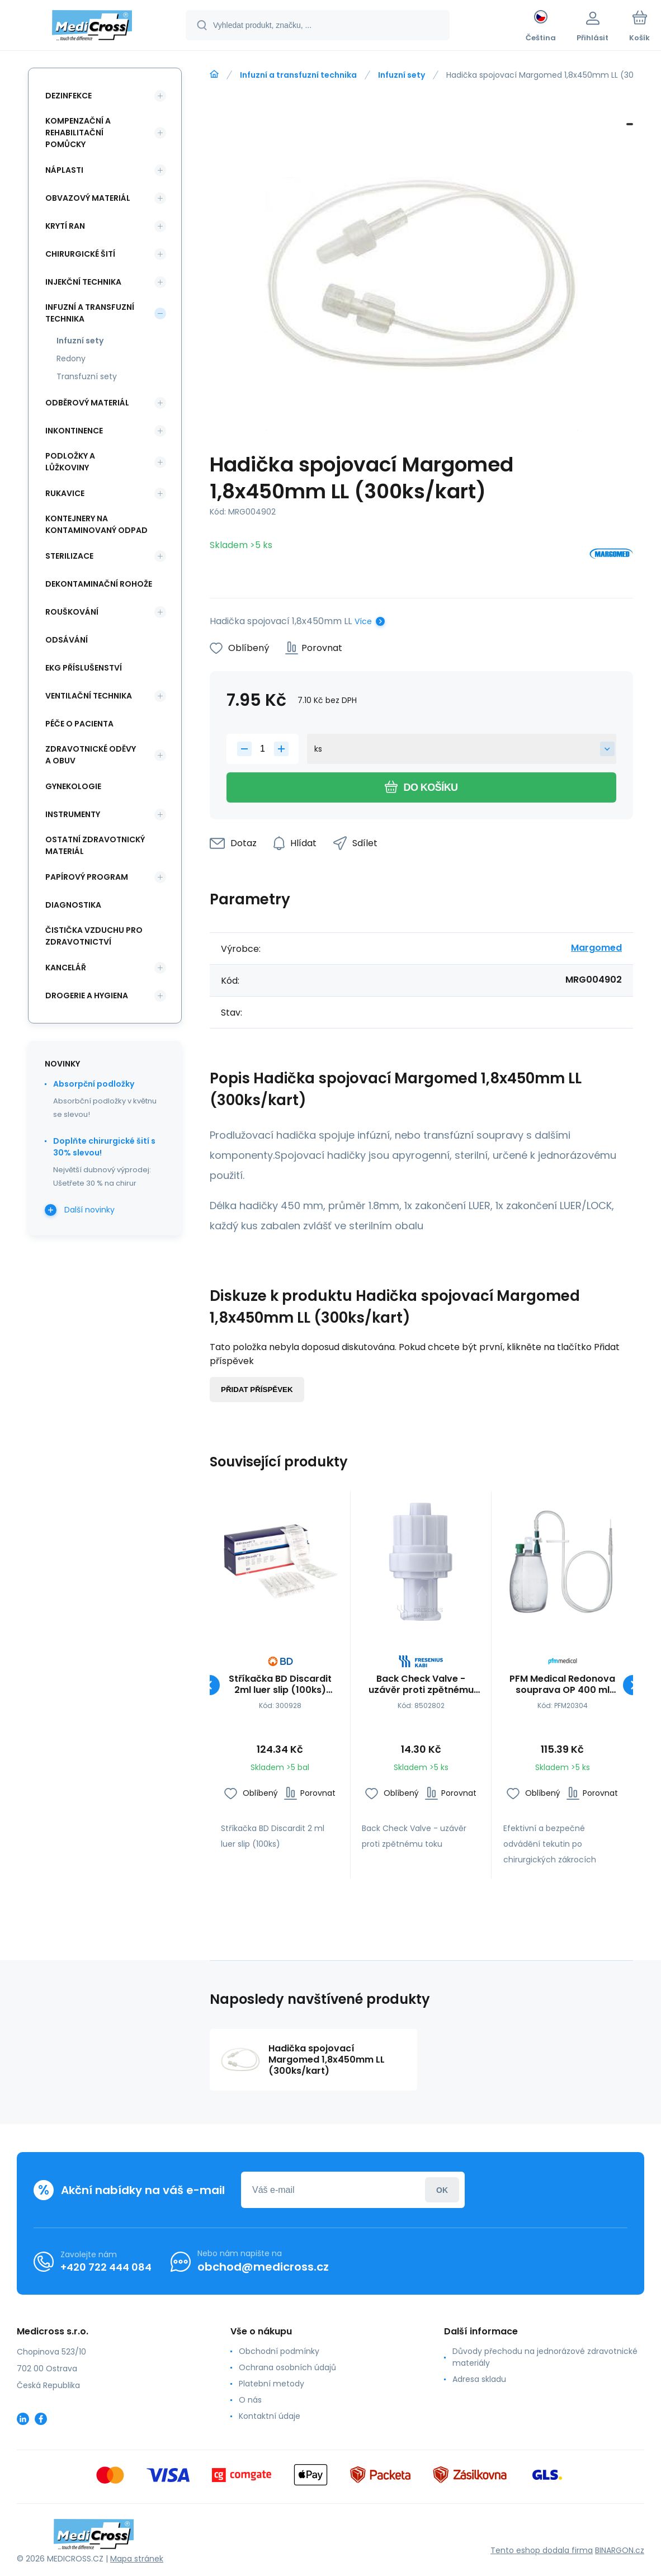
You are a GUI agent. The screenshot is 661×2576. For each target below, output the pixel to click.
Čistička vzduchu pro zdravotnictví (94, 935)
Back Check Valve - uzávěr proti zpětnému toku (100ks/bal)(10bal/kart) (421, 1684)
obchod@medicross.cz (263, 2267)
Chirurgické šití (80, 254)
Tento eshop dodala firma (541, 2550)
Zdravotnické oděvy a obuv (90, 754)
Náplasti (64, 170)
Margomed (596, 947)
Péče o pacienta (79, 723)
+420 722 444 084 (106, 2267)
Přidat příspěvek (257, 1389)
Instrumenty (72, 814)
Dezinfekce (68, 95)
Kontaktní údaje (269, 2416)
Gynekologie (73, 786)
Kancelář (65, 967)
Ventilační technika (88, 695)
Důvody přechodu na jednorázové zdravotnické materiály (545, 2357)
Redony (71, 358)
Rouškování (71, 611)
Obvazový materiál (87, 198)
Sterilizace (69, 556)
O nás (250, 2399)
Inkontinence (74, 430)
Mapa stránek (136, 2558)
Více (363, 621)
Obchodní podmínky (279, 2351)
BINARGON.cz (619, 2550)
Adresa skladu (479, 2379)
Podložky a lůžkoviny (70, 461)
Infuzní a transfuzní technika (298, 75)
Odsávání (66, 639)
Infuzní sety (401, 75)
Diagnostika (73, 904)
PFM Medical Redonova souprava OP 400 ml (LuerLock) (562, 1684)
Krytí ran (65, 226)
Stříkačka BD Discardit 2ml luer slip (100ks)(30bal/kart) (280, 1684)
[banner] (92, 27)
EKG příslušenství (83, 667)
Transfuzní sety (86, 376)
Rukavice (64, 493)
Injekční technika (83, 281)
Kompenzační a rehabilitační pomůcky (78, 132)
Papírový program (86, 877)
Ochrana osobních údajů (287, 2367)
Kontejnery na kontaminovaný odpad (96, 524)
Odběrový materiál (87, 402)
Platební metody (271, 2383)
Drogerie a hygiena (86, 995)
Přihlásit (442, 2189)
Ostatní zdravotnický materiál (95, 845)
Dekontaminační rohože (98, 583)
